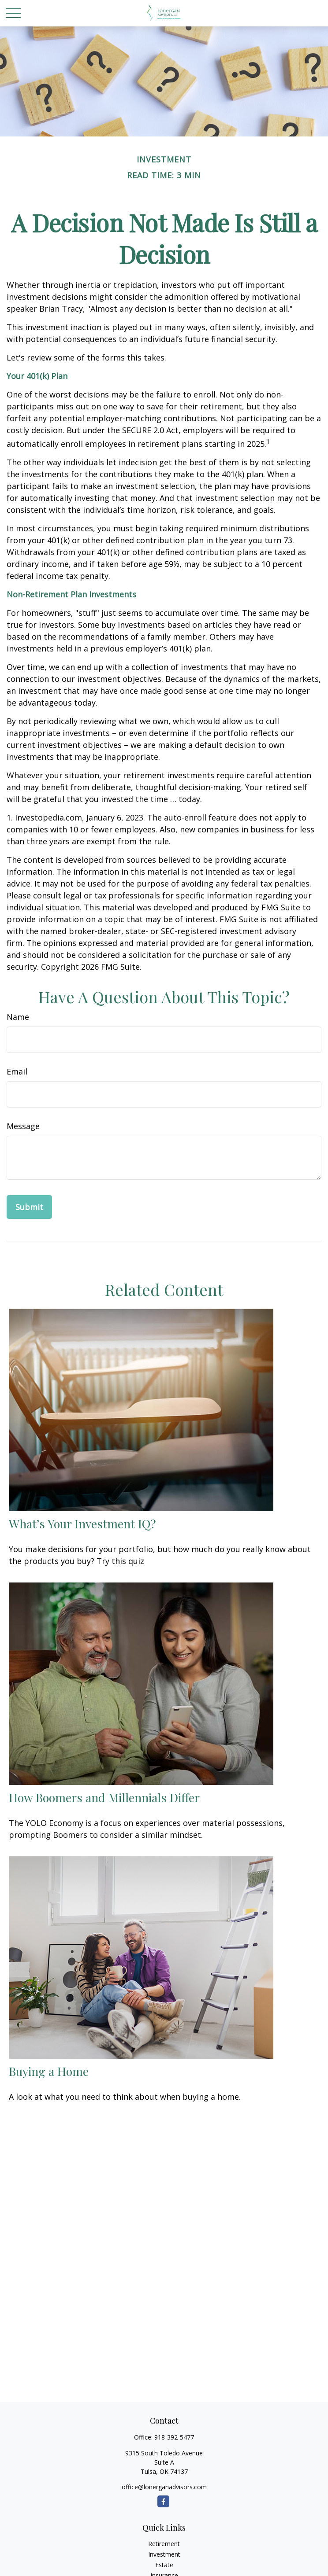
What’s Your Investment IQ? (82, 1523)
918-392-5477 (174, 2437)
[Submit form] (29, 1207)
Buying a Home (49, 2071)
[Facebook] (163, 2501)
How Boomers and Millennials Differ (104, 1797)
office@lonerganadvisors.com (164, 2487)
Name (18, 1017)
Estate (164, 2565)
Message (23, 1126)
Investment (164, 2554)
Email (17, 1071)
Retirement (164, 2543)
